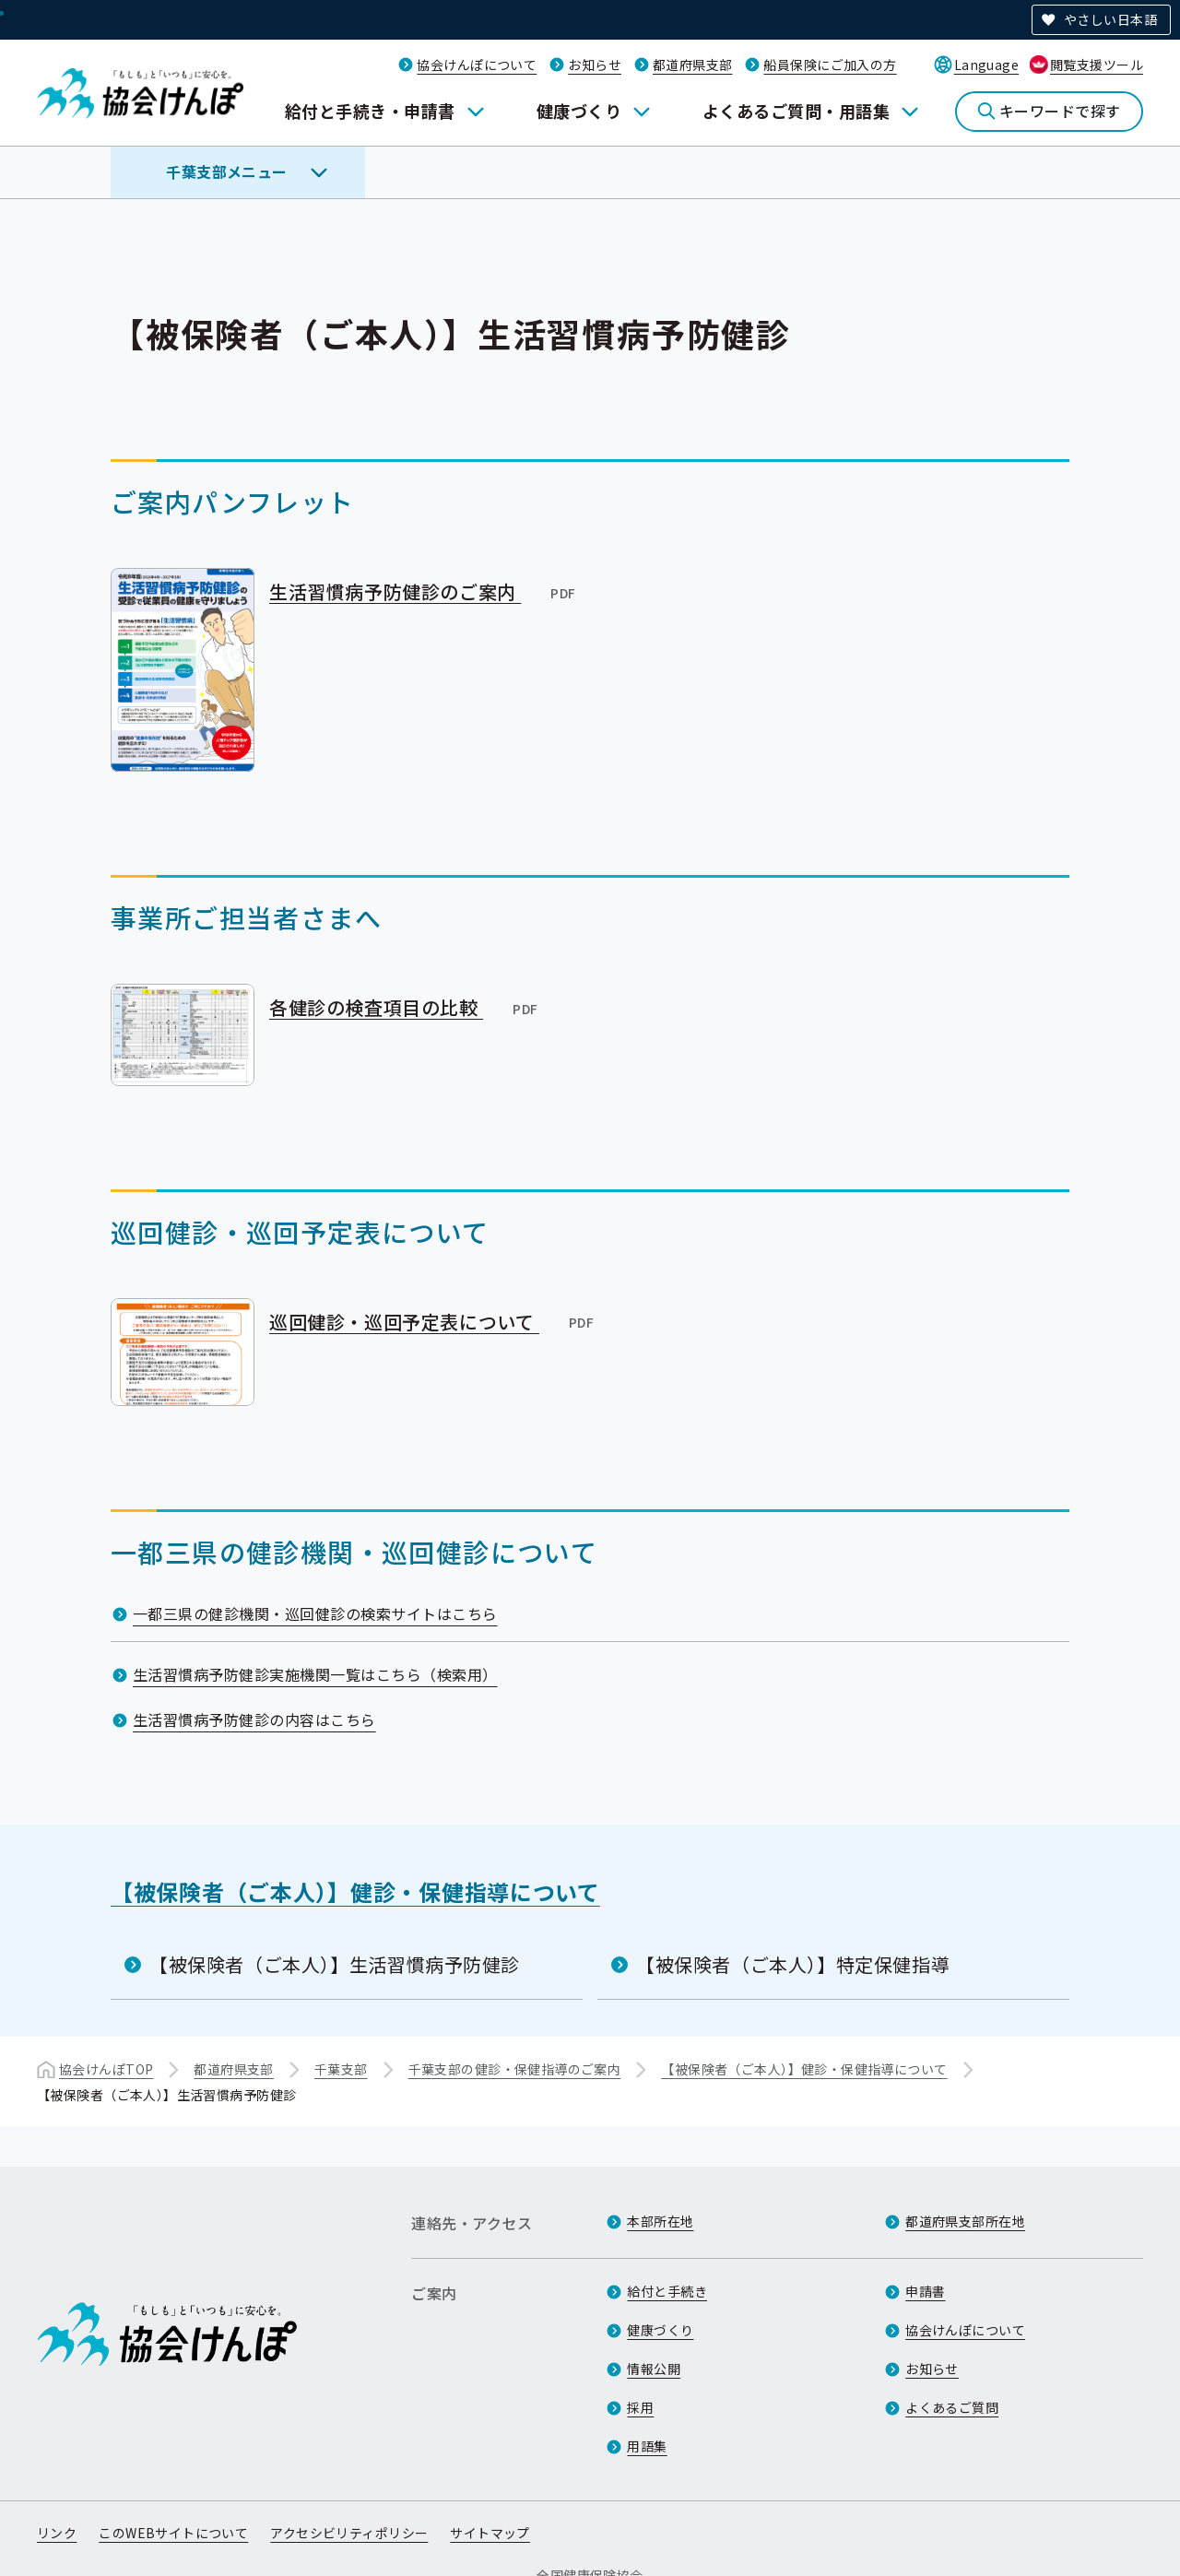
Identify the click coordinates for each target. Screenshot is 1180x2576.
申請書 (925, 2291)
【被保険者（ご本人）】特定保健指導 (793, 1964)
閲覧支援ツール (1096, 64)
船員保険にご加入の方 (829, 64)
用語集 (647, 2446)
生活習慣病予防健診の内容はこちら (254, 1719)
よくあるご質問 (951, 2407)
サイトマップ (490, 2532)
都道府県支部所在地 (965, 2221)
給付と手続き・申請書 (370, 111)
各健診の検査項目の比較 (404, 1007)
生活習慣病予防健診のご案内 (423, 591)
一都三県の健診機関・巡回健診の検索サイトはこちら (315, 1613)
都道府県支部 (693, 64)
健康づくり (579, 111)
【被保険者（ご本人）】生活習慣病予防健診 (334, 1964)
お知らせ (594, 64)
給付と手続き (667, 2291)
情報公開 (653, 2368)
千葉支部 (341, 2069)
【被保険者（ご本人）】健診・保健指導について (355, 1891)
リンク (57, 2532)
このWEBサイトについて (173, 2532)
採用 (640, 2407)
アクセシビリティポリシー (349, 2532)
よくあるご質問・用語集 (796, 111)
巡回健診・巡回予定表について (432, 1320)
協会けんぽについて (477, 64)
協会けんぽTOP (106, 2069)
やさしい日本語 (1110, 19)
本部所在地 (660, 2221)
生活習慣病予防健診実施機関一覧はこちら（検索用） (315, 1674)
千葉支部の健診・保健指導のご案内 (514, 2069)
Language (986, 64)
